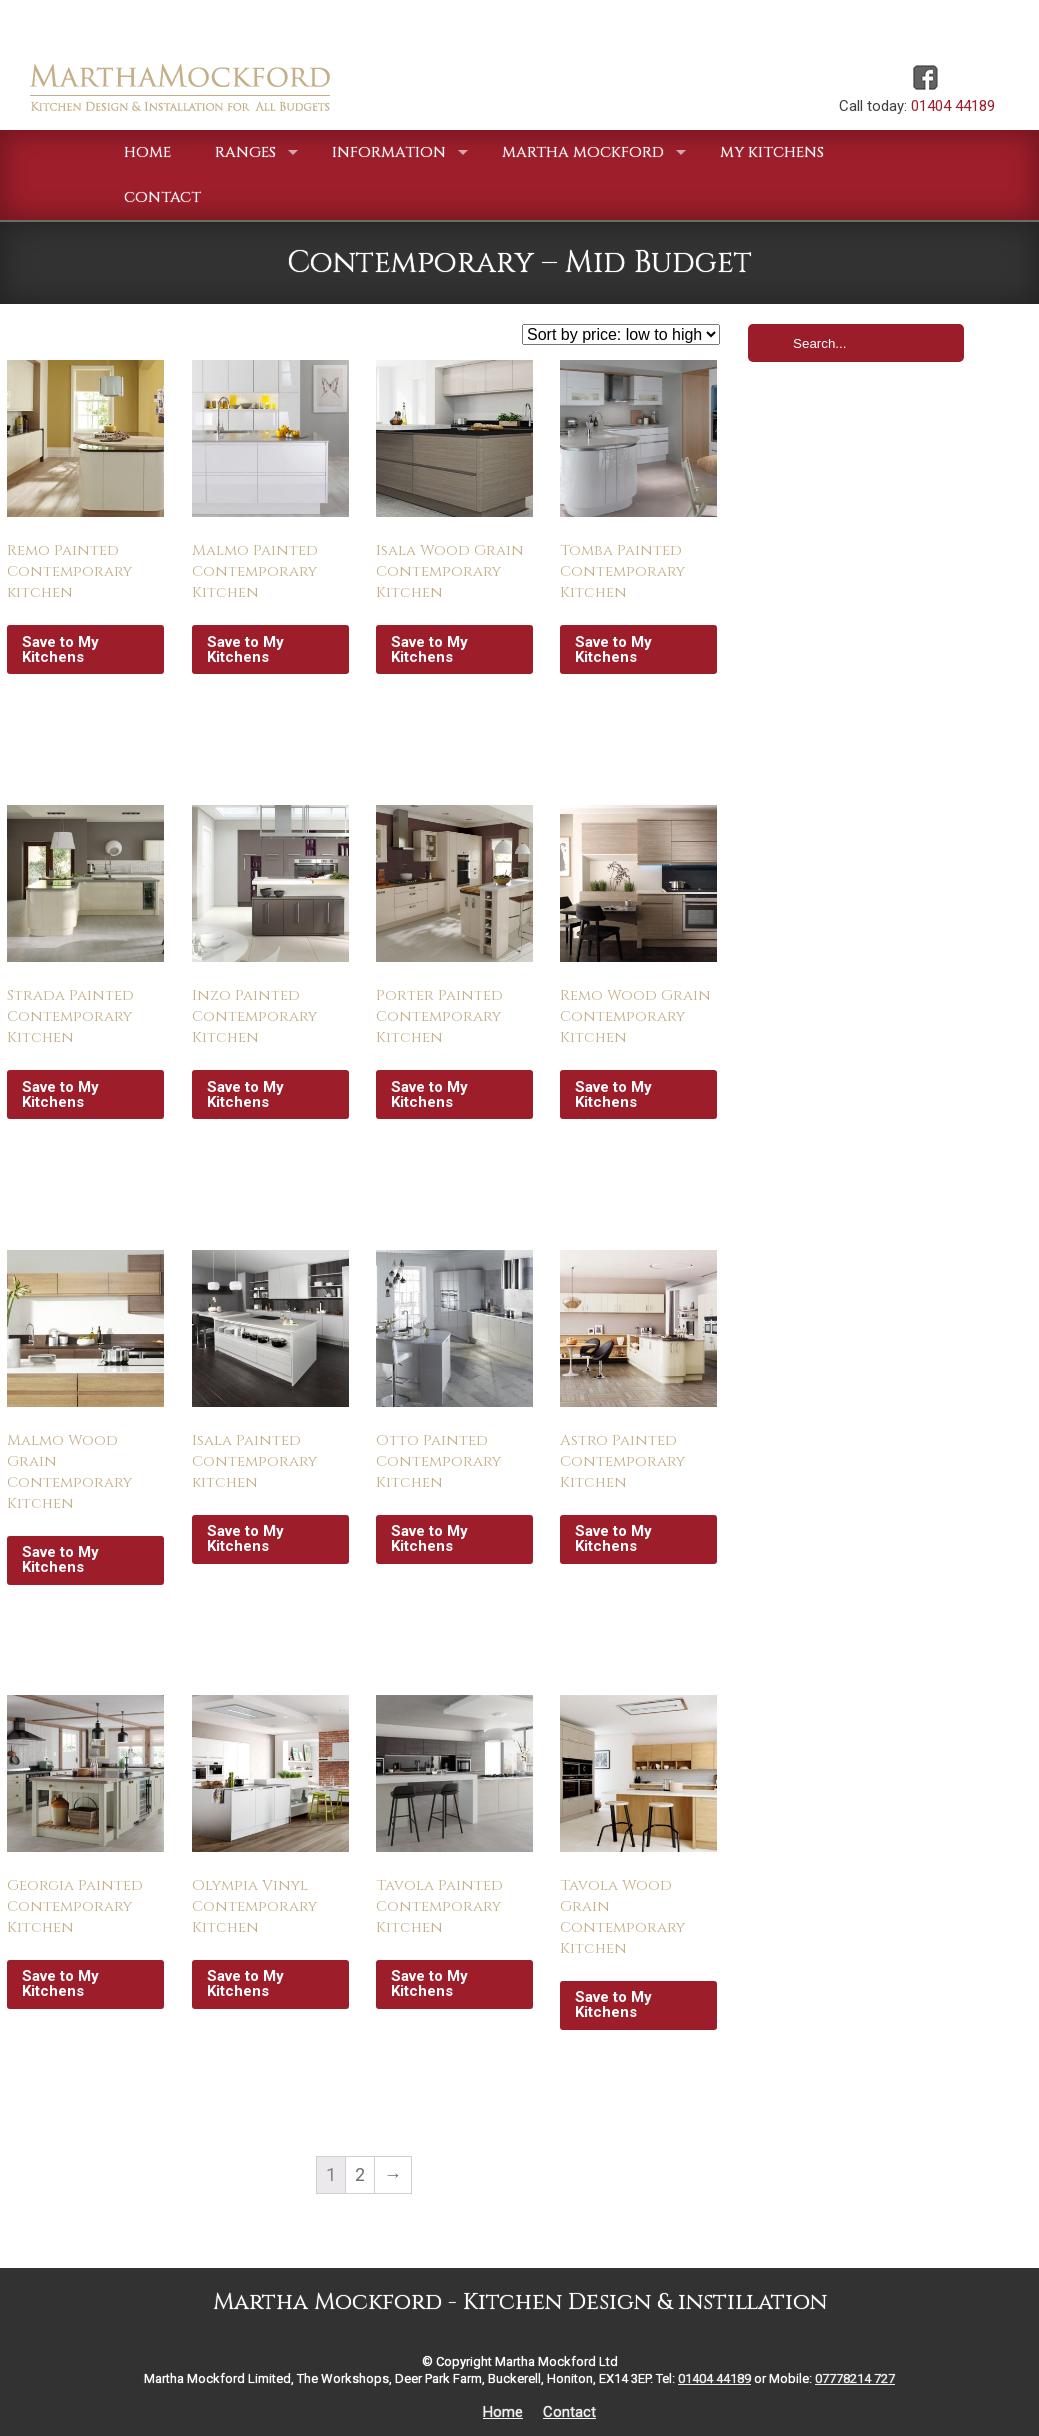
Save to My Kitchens (60, 649)
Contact (569, 2412)
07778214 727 (855, 2378)
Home (503, 2412)
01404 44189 (953, 106)
